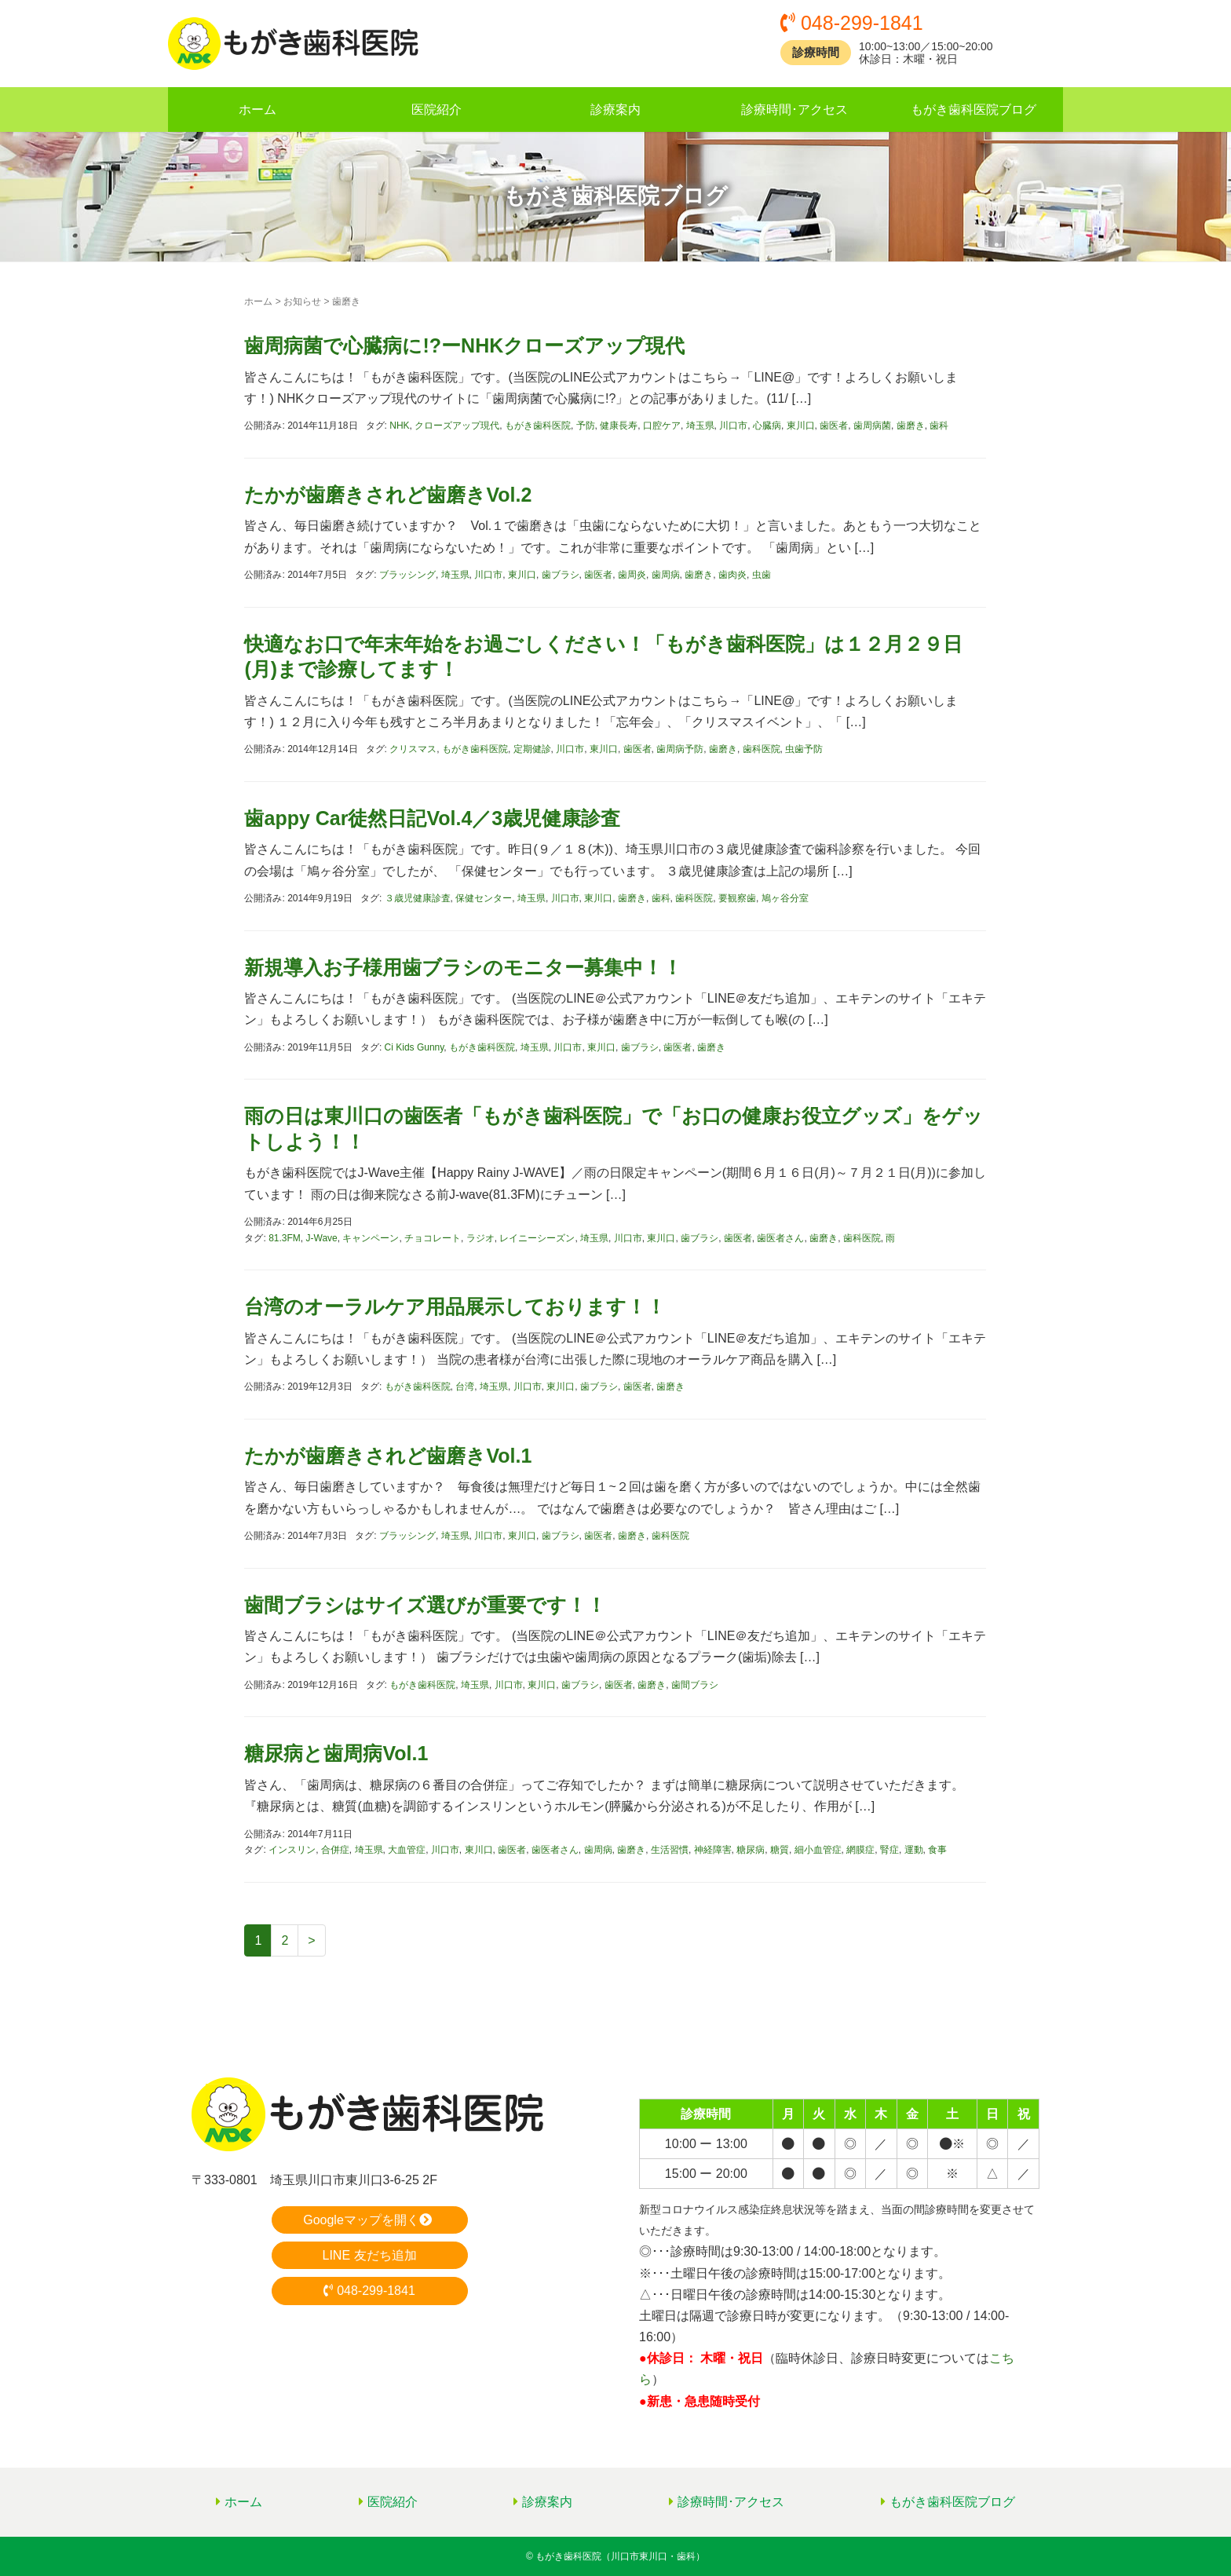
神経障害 (713, 1849)
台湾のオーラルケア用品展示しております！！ (455, 1306)
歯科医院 (761, 749)
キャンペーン (370, 1238)
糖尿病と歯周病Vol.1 (336, 1753)
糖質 (779, 1849)
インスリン (292, 1849)
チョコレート (432, 1238)
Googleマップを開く (369, 2220)
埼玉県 (700, 425)
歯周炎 (632, 574)
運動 (913, 1849)
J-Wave (322, 1238)
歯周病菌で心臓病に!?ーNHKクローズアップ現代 (464, 345)
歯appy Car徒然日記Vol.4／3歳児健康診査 (432, 818)
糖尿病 (750, 1849)
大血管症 (407, 1849)
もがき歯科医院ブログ (973, 109)
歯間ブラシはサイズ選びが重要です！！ (425, 1605)
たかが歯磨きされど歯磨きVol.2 (387, 495)
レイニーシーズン (537, 1238)
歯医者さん (780, 1238)
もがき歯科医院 (538, 425)
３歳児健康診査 (418, 898)
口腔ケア (662, 425)
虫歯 (761, 574)
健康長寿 (618, 425)
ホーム (257, 109)
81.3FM (284, 1238)
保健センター (483, 898)
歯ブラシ (560, 574)
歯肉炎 (732, 574)
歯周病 (666, 574)
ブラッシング (407, 574)
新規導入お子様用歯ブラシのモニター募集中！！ (463, 967)
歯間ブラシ (694, 1684)
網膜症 (860, 1849)
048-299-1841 (369, 2290)
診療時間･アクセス (794, 109)
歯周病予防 (679, 749)
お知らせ (302, 301)
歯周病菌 (872, 425)
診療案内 (615, 109)
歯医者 (834, 425)
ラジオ (480, 1238)
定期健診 (532, 749)
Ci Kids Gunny (414, 1047)
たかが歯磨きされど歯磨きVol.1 (387, 1456)
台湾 (464, 1386)
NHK (399, 425)
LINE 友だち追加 (369, 2255)
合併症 (335, 1849)
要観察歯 (737, 898)
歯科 (939, 425)
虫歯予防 (804, 749)
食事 (937, 1849)
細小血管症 (818, 1849)
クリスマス (413, 749)
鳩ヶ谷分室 (785, 898)
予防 (585, 425)
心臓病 (767, 425)
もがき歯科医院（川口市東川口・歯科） (620, 2556)
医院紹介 (436, 109)
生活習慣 (670, 1849)
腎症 (889, 1849)
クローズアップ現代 (457, 425)
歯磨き (911, 425)
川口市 (733, 425)
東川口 (801, 425)
